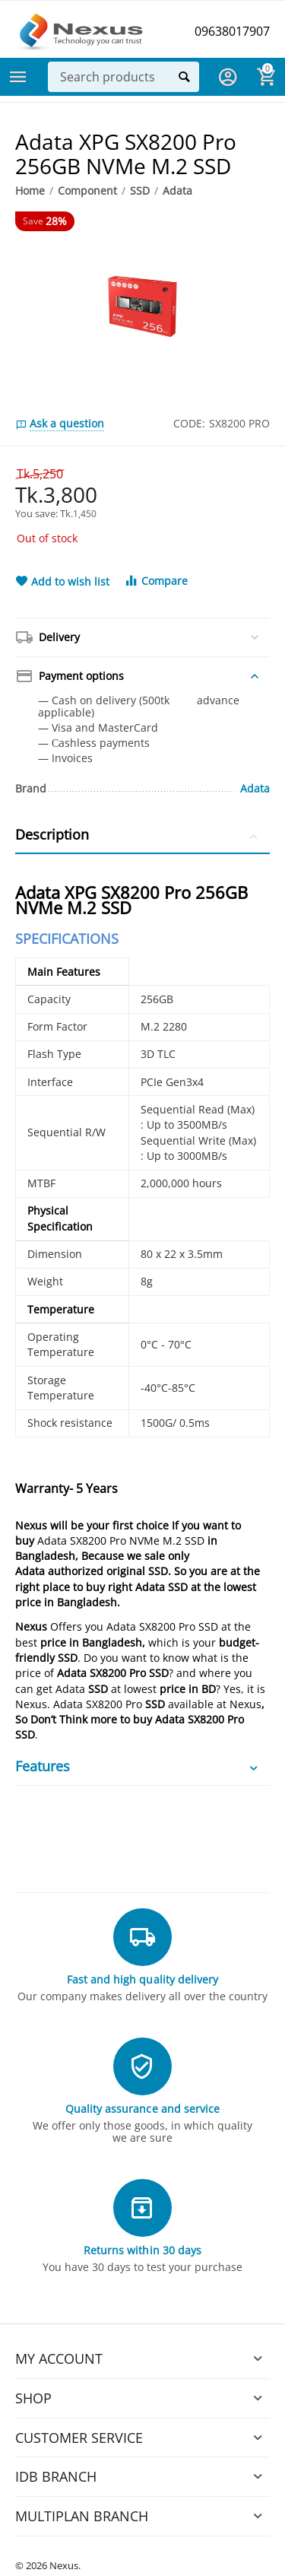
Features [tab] (138, 1766)
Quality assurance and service (142, 2108)
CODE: (189, 423)
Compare (156, 580)
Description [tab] (138, 834)
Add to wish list (62, 582)
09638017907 (232, 31)
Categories (18, 76)
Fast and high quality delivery (142, 1979)
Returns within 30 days (142, 2250)
